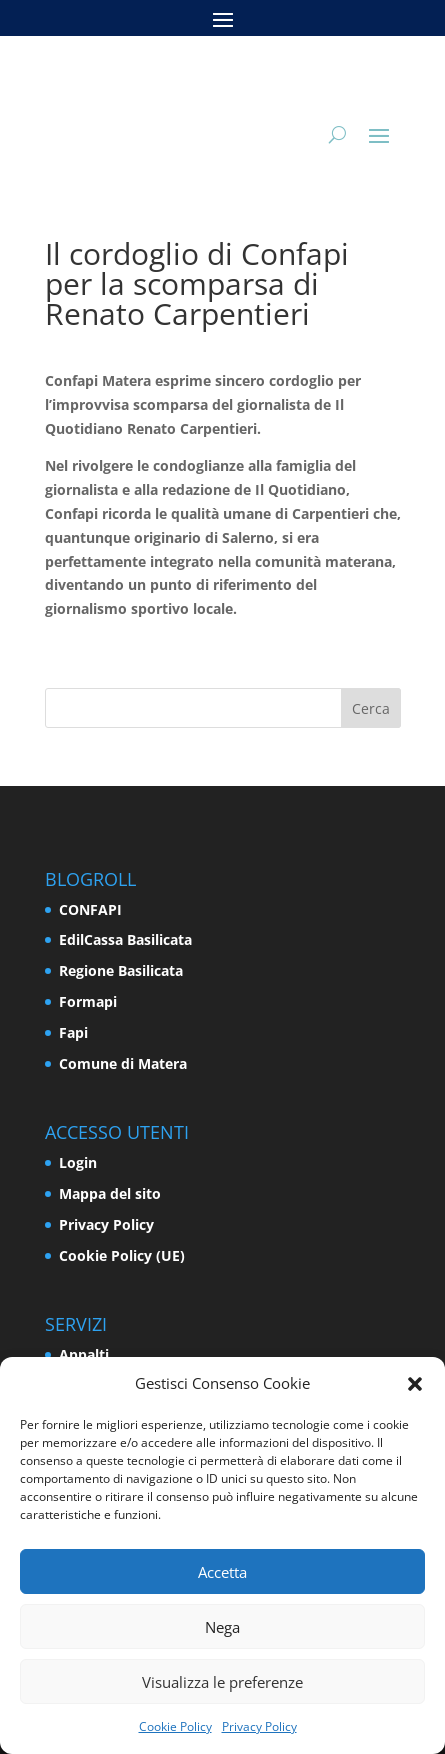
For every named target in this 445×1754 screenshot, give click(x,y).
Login (78, 1162)
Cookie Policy (175, 1726)
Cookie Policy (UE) (122, 1255)
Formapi (88, 1001)
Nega (222, 1627)
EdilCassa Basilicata (125, 939)
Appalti (84, 1354)
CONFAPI (90, 909)
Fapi (73, 1032)
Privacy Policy (259, 1726)
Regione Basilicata (121, 970)
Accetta (222, 1572)
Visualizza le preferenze (222, 1682)
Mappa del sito (110, 1193)
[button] (415, 1384)
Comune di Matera (123, 1063)
